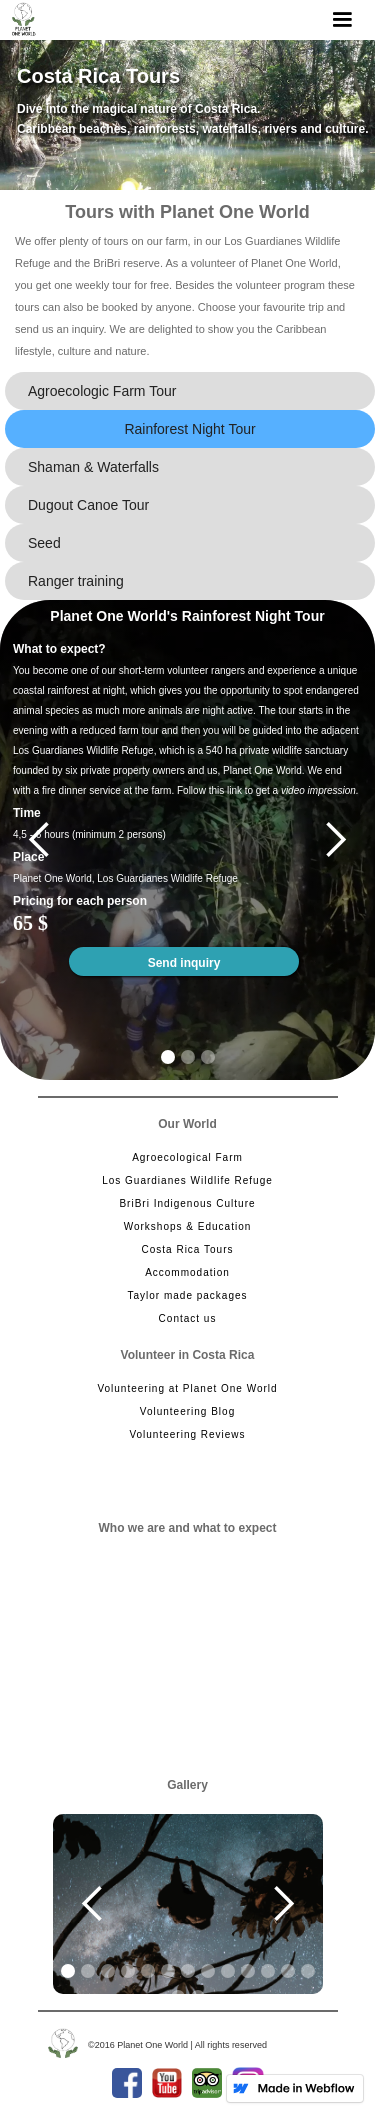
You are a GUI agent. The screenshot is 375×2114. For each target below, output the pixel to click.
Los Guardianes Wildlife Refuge (187, 1180)
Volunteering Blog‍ (187, 1411)
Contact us (188, 1318)
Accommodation (187, 1272)
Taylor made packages (187, 1295)
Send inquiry (184, 963)
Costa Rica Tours (188, 1249)
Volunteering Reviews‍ (187, 1434)
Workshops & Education (188, 1226)
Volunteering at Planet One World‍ (187, 1388)
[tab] (190, 391)
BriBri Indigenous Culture (187, 1203)
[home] (23, 19)
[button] (342, 20)
